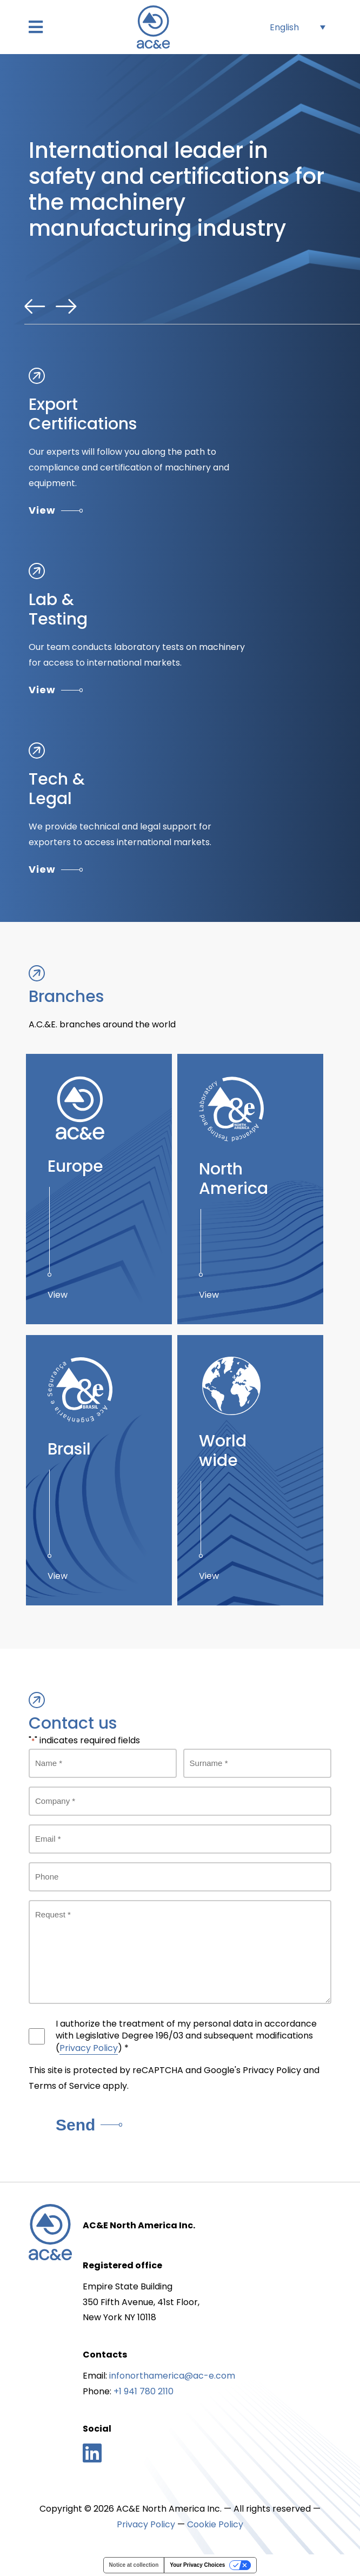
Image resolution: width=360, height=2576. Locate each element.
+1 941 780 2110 (144, 2391)
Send (89, 2125)
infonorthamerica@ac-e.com (172, 2375)
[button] (36, 27)
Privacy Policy (88, 2048)
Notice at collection (134, 2565)
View (56, 510)
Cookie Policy (215, 2524)
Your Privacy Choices (197, 2565)
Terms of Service (65, 2086)
